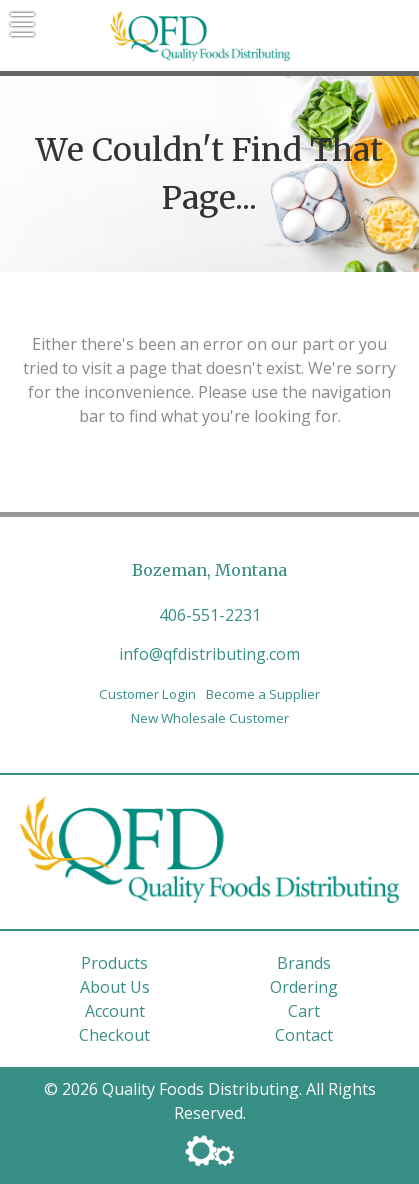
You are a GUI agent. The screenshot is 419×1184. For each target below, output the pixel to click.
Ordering (304, 987)
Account (115, 1011)
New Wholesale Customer (210, 718)
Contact (304, 1035)
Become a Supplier (263, 694)
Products (114, 963)
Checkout (114, 1035)
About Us (115, 987)
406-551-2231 (210, 615)
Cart (304, 1011)
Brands (304, 963)
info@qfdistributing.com (209, 654)
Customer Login (147, 694)
